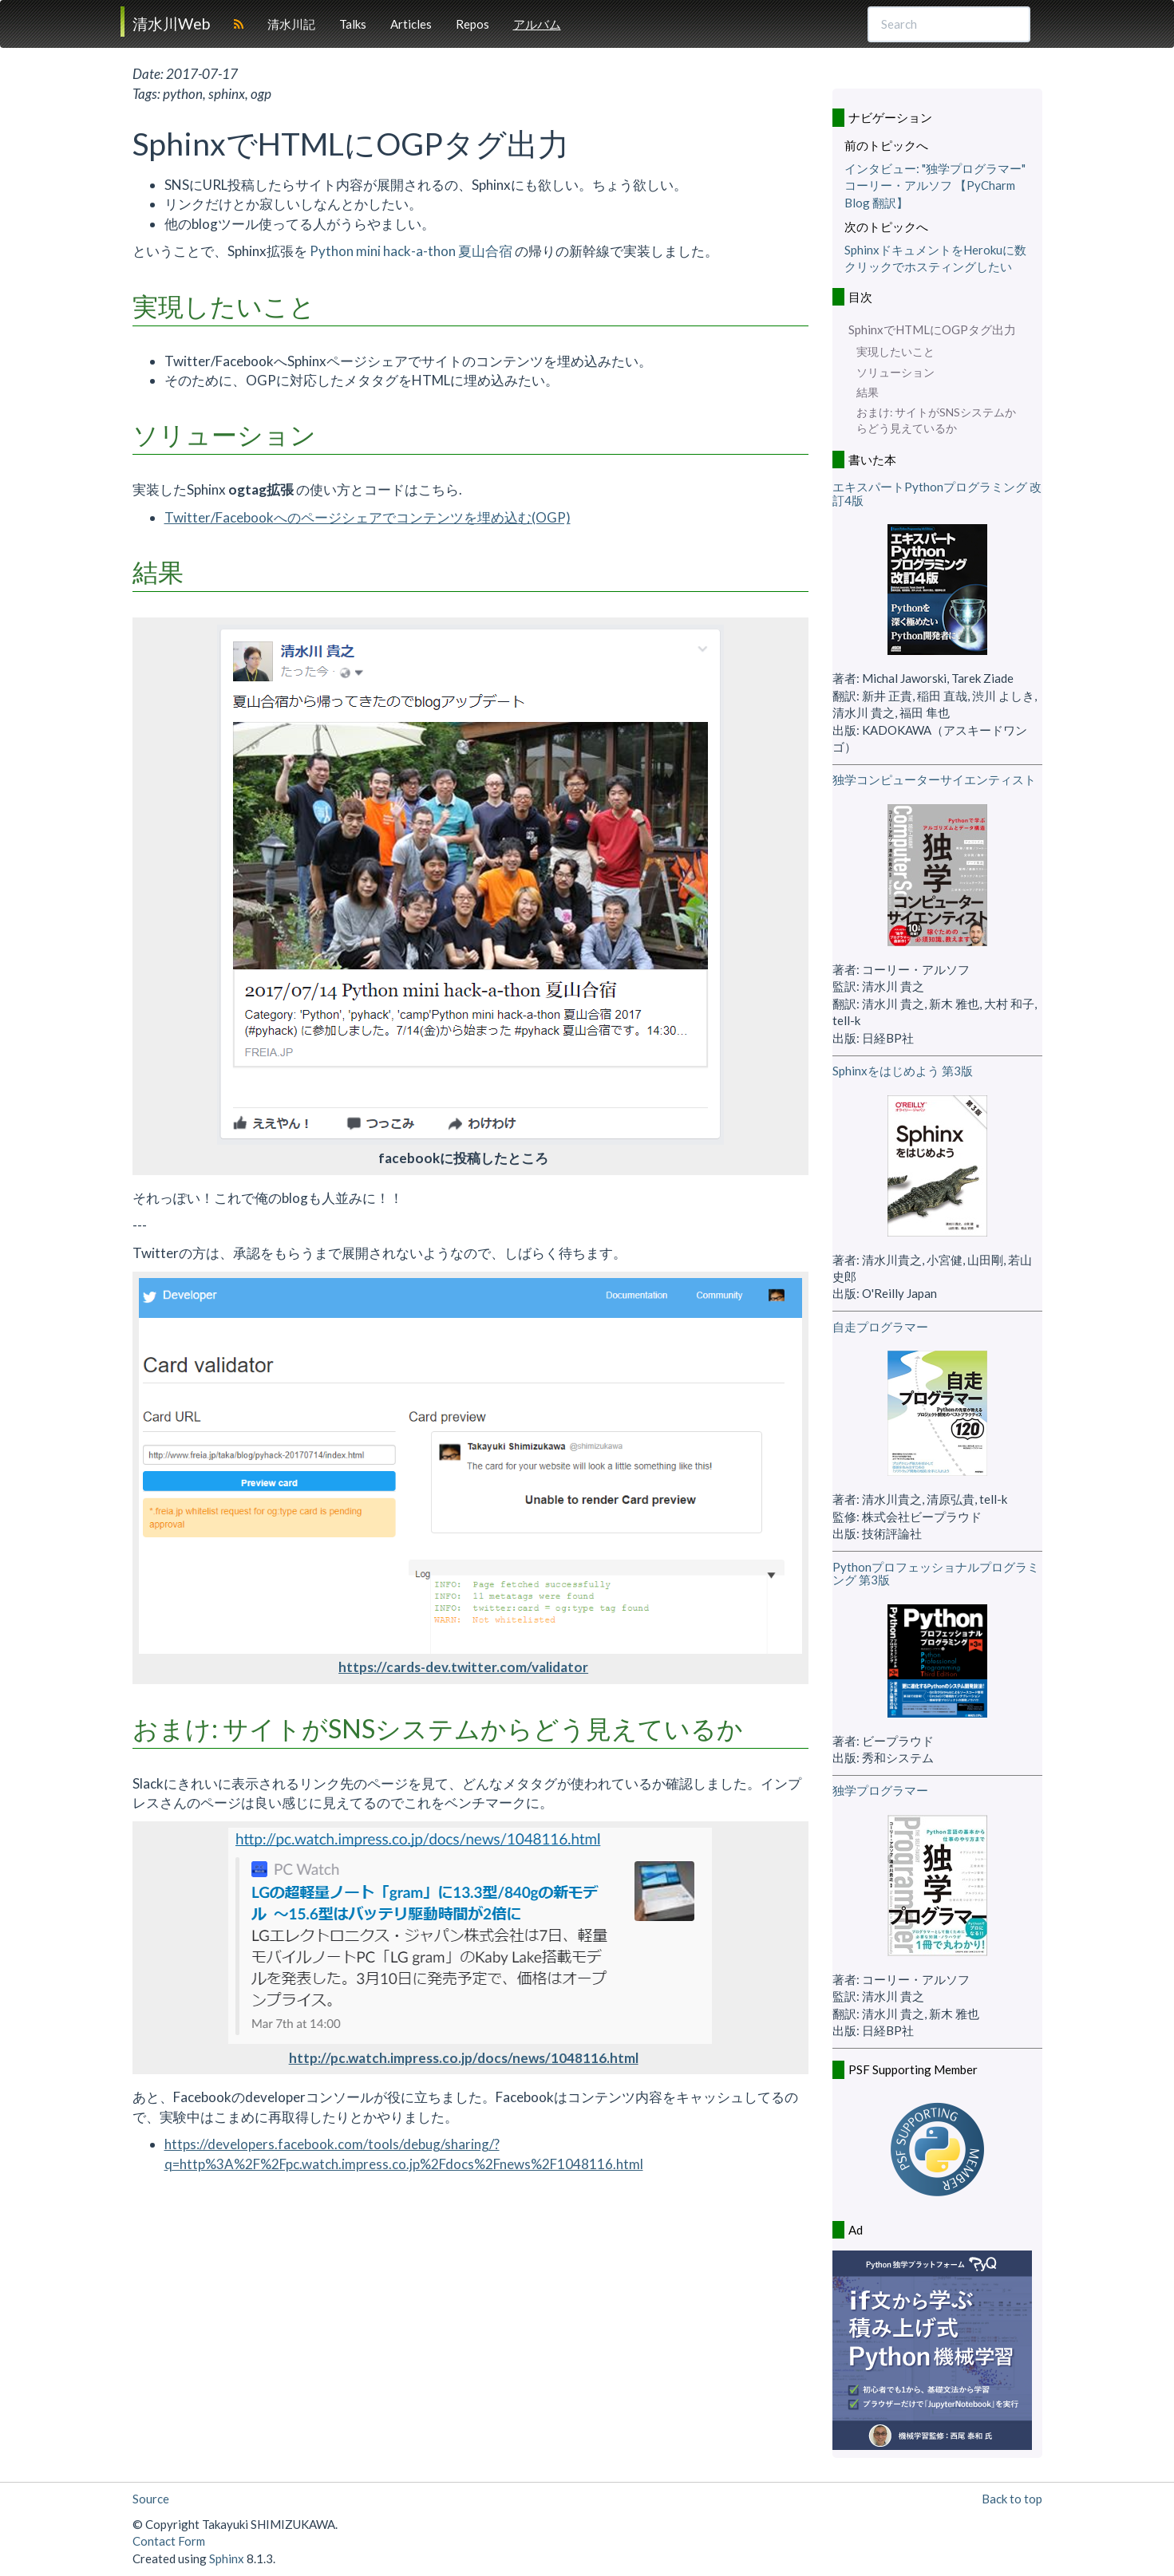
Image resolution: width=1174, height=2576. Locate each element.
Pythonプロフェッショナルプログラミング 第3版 (935, 1574)
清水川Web (171, 23)
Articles (411, 24)
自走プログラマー (880, 1327)
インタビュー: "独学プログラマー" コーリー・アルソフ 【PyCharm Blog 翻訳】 (935, 185)
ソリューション (895, 372)
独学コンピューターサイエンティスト (934, 779)
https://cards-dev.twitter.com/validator (463, 1667)
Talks (352, 24)
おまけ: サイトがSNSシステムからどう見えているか (936, 420)
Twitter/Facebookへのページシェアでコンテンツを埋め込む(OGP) (367, 517)
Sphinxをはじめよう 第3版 (902, 1070)
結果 (867, 392)
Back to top (1012, 2498)
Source (150, 2498)
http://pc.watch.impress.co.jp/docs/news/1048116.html (463, 2057)
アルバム (537, 24)
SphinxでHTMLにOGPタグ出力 (932, 329)
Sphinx (226, 2558)
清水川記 (291, 24)
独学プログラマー (880, 1790)
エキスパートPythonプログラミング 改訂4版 (937, 493)
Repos (472, 24)
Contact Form (168, 2541)
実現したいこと (895, 351)
